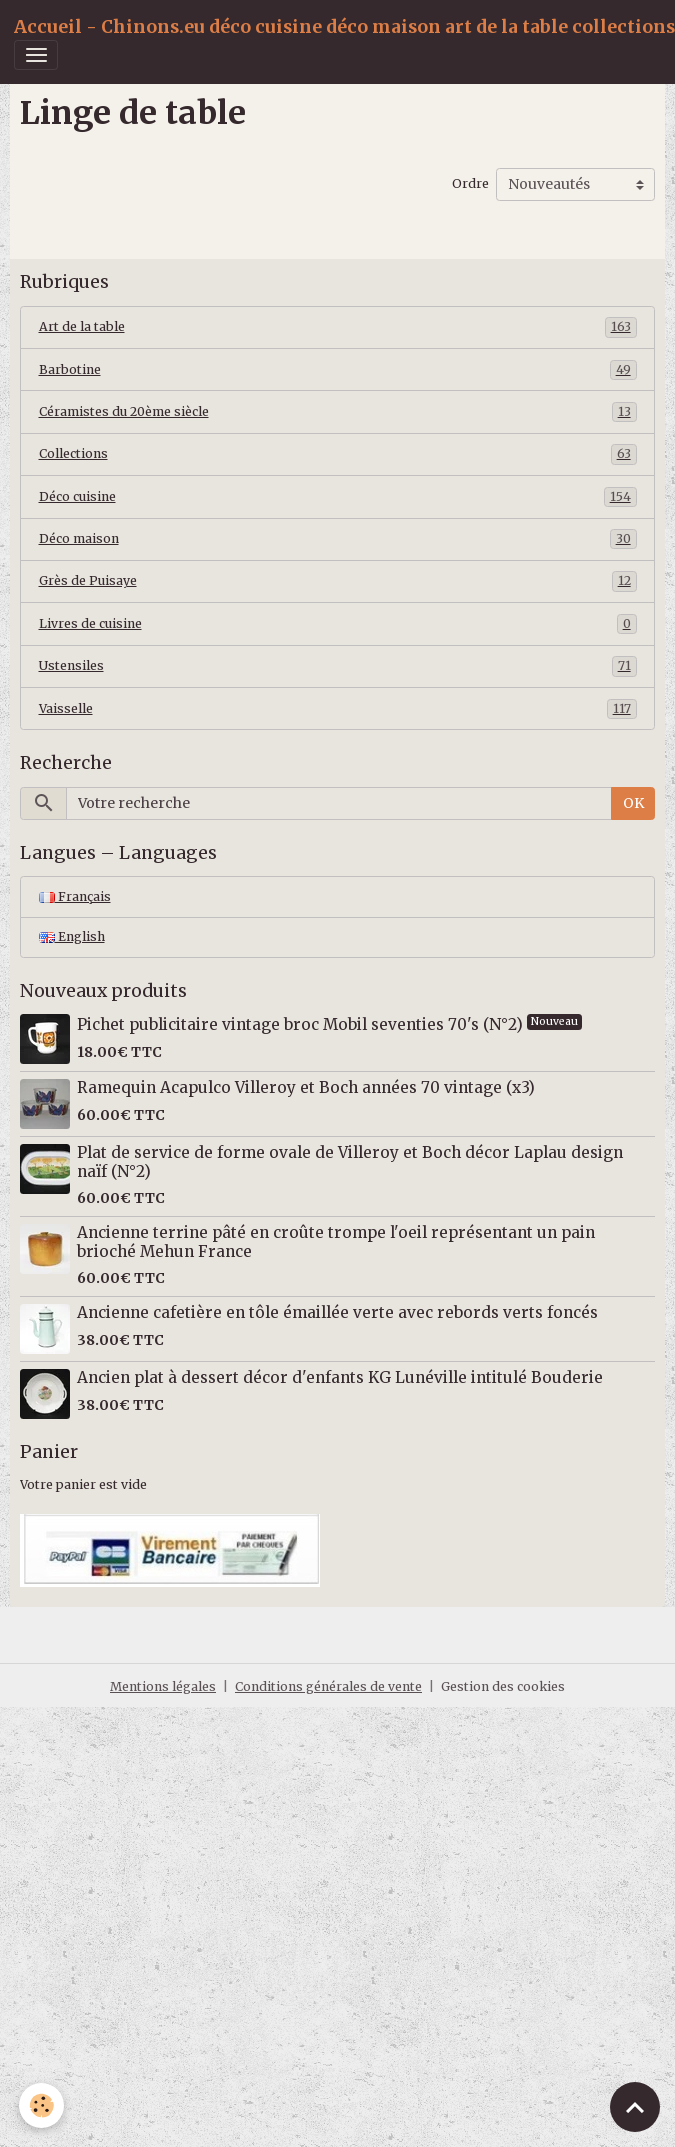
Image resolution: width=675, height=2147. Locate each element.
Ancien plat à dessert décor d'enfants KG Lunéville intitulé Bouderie (340, 1377)
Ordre (470, 183)
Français (75, 896)
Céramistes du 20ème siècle (338, 412)
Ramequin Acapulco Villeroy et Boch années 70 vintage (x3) (306, 1087)
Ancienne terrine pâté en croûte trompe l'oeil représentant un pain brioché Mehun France (336, 1241)
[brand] (344, 27)
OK (633, 803)
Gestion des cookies (503, 1686)
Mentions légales (163, 1686)
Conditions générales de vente (328, 1686)
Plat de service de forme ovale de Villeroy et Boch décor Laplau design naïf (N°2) (350, 1161)
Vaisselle (338, 709)
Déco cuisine (338, 497)
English (72, 936)
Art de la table (338, 327)
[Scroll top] (635, 2107)
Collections (338, 454)
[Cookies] (42, 2105)
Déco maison (338, 539)
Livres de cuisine (338, 624)
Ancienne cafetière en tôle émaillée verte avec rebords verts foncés (337, 1312)
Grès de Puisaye (338, 581)
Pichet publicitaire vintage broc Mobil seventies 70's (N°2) (302, 1024)
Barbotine (338, 370)
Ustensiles (338, 666)
